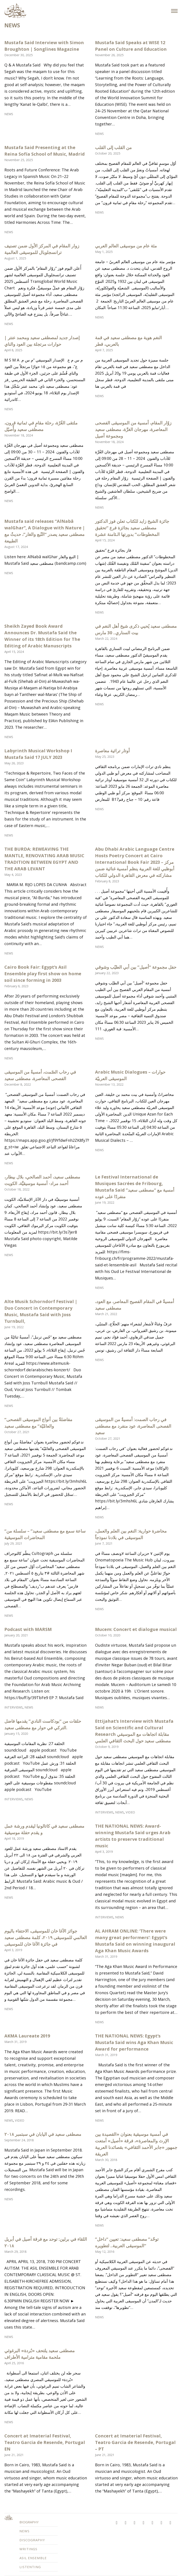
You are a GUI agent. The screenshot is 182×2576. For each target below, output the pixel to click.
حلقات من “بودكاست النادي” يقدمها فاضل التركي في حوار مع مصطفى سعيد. (59, 1559)
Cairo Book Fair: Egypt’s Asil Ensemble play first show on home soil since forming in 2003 (59, 1071)
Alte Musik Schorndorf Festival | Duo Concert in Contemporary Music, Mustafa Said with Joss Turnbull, (57, 1290)
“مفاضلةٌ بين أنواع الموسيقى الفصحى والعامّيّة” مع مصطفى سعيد (56, 1363)
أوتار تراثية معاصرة (104, 926)
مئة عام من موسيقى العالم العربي (113, 597)
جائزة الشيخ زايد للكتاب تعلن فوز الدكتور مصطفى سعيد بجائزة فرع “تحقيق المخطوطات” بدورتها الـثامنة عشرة (117, 781)
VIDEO (116, 1616)
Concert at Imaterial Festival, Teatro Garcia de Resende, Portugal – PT (119, 2218)
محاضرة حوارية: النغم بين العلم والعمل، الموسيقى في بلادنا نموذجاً (116, 1436)
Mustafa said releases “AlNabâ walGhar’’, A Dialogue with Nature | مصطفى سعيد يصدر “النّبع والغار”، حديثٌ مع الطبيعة (60, 783)
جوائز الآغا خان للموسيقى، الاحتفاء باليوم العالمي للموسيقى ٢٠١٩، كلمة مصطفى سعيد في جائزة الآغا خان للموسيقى (61, 1698)
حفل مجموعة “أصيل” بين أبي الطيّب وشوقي (119, 1067)
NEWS (37, 511)
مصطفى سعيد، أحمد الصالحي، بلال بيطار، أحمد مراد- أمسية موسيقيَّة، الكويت (58, 1205)
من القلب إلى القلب (105, 533)
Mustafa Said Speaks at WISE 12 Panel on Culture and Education (116, 467)
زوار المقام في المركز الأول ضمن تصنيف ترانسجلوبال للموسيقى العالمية (58, 599)
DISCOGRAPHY (43, 2542)
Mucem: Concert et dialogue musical (119, 1498)
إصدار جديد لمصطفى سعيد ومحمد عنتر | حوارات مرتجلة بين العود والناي (58, 659)
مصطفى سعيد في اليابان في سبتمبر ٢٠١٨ (59, 1826)
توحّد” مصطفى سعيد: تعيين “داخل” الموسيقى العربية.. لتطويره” (113, 1896)
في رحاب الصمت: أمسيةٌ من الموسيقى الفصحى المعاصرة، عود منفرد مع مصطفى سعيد (117, 1365)
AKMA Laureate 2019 (49, 1762)
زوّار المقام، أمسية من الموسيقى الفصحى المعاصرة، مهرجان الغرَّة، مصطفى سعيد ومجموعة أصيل (118, 717)
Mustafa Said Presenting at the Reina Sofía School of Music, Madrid (60, 535)
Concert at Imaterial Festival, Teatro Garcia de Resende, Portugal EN (60, 2218)
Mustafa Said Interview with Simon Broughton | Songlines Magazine (60, 467)
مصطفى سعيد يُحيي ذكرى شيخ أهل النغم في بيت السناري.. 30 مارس (119, 847)
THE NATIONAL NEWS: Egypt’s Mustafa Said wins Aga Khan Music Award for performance (118, 1766)
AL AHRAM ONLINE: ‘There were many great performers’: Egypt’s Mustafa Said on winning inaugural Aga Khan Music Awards (119, 1700)
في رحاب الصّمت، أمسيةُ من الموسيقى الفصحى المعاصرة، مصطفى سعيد (57, 1137)
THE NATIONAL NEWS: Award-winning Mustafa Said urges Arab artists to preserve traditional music (117, 1631)
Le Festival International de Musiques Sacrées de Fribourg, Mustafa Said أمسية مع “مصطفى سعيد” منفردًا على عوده (118, 1209)
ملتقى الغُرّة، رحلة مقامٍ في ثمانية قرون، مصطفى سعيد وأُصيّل (58, 715)
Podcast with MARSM (49, 1498)
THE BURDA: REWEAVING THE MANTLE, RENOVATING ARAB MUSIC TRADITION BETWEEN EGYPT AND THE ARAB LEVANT (60, 996)
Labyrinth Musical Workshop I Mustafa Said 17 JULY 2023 (56, 928)
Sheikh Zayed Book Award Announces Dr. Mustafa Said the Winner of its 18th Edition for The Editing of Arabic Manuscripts (58, 851)
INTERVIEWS (40, 1548)
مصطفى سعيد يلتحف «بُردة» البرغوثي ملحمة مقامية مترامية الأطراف (57, 1969)
